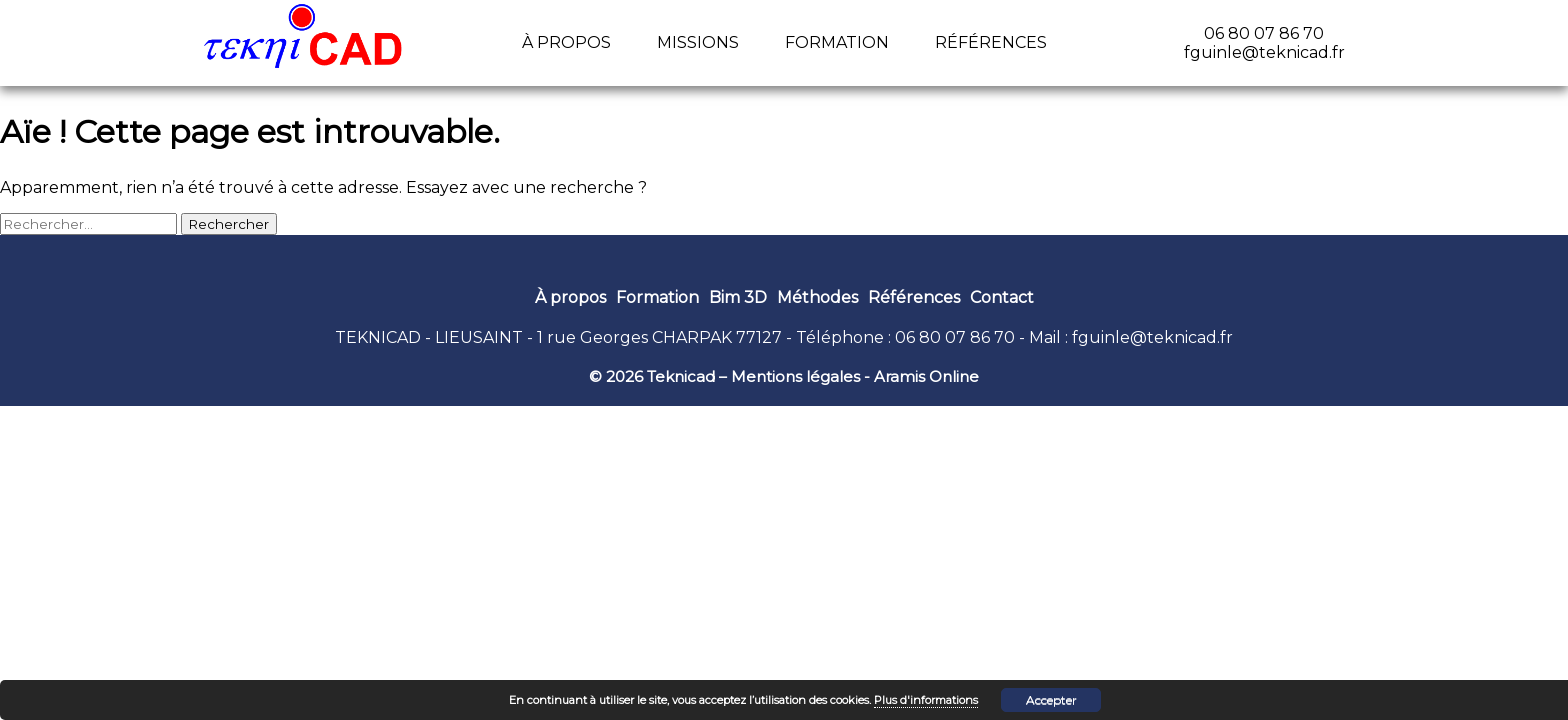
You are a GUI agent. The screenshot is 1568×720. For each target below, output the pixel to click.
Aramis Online (926, 376)
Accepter (1051, 699)
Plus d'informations (926, 700)
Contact (1002, 297)
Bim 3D (738, 297)
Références (991, 42)
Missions (698, 42)
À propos (566, 42)
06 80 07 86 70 (955, 337)
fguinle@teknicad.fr (1152, 337)
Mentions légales (795, 376)
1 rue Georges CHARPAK (634, 337)
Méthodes (817, 297)
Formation (837, 42)
